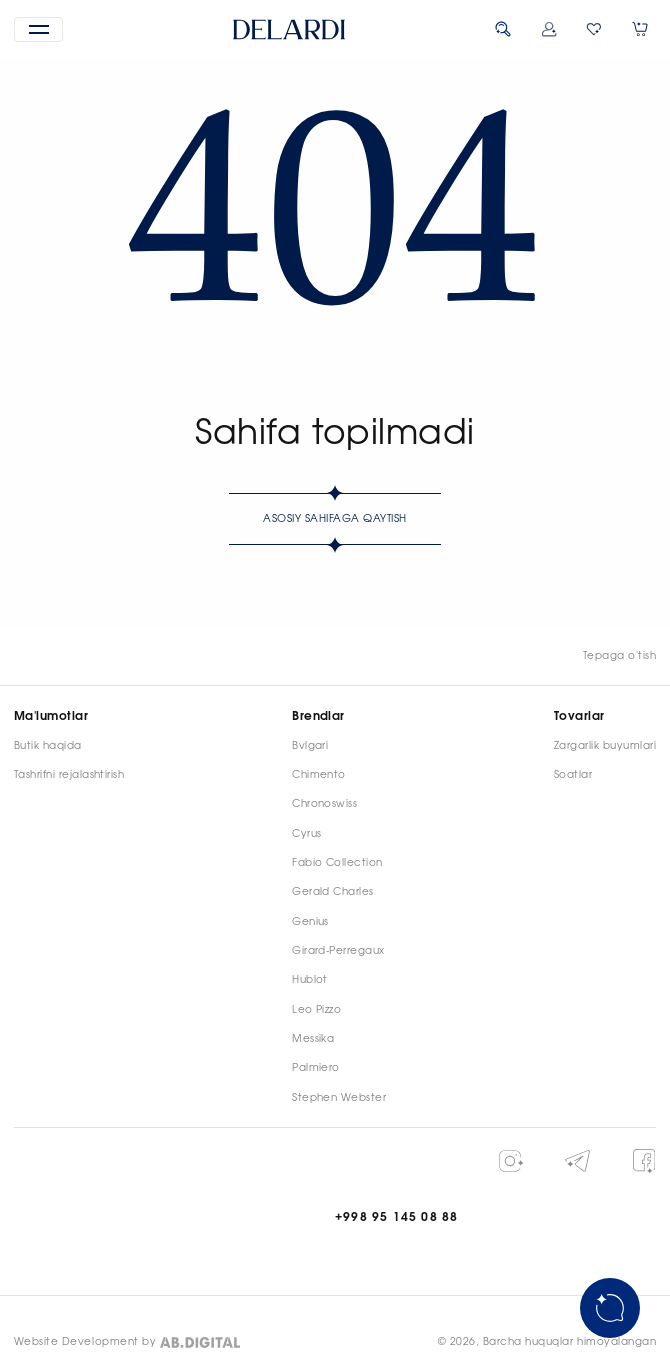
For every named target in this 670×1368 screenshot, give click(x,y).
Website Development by (85, 1342)
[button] (39, 29)
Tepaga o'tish (619, 656)
